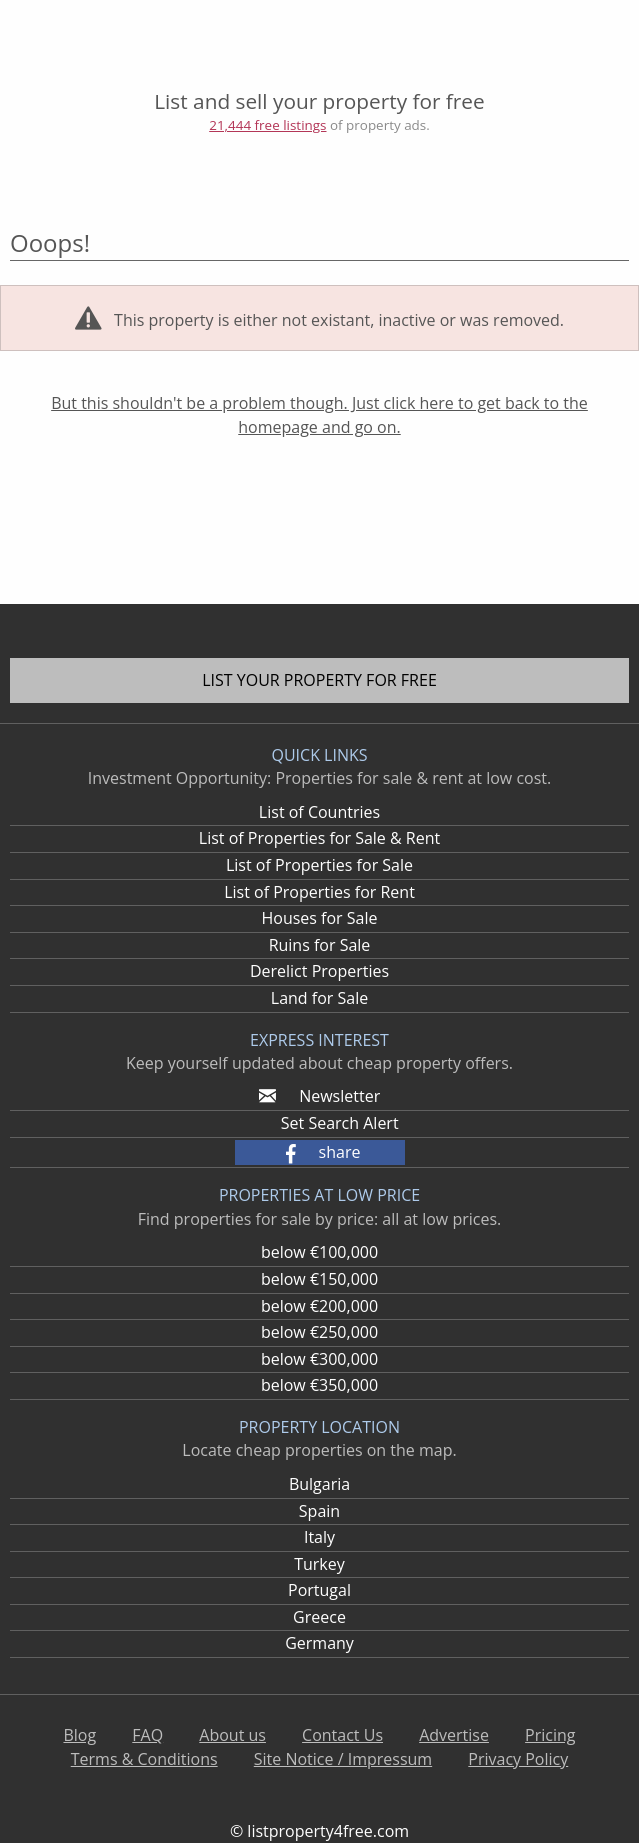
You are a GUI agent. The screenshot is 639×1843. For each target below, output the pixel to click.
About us (232, 1735)
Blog (79, 1735)
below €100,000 (319, 1252)
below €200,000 (319, 1306)
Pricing (550, 1735)
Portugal (319, 1590)
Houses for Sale (319, 918)
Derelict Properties (319, 971)
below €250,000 (319, 1332)
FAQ (147, 1735)
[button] (320, 1153)
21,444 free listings (267, 125)
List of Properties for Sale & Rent (319, 838)
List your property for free (319, 680)
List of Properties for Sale (319, 865)
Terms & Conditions (144, 1759)
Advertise (454, 1735)
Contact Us (342, 1735)
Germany (319, 1643)
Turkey (319, 1564)
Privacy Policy (518, 1759)
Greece (319, 1617)
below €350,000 (319, 1385)
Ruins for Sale (320, 945)
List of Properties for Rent (319, 892)
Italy (319, 1537)
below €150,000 (319, 1279)
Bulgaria (319, 1484)
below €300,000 (319, 1359)
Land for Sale (319, 998)
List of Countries (319, 812)
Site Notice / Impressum (343, 1759)
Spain (319, 1511)
